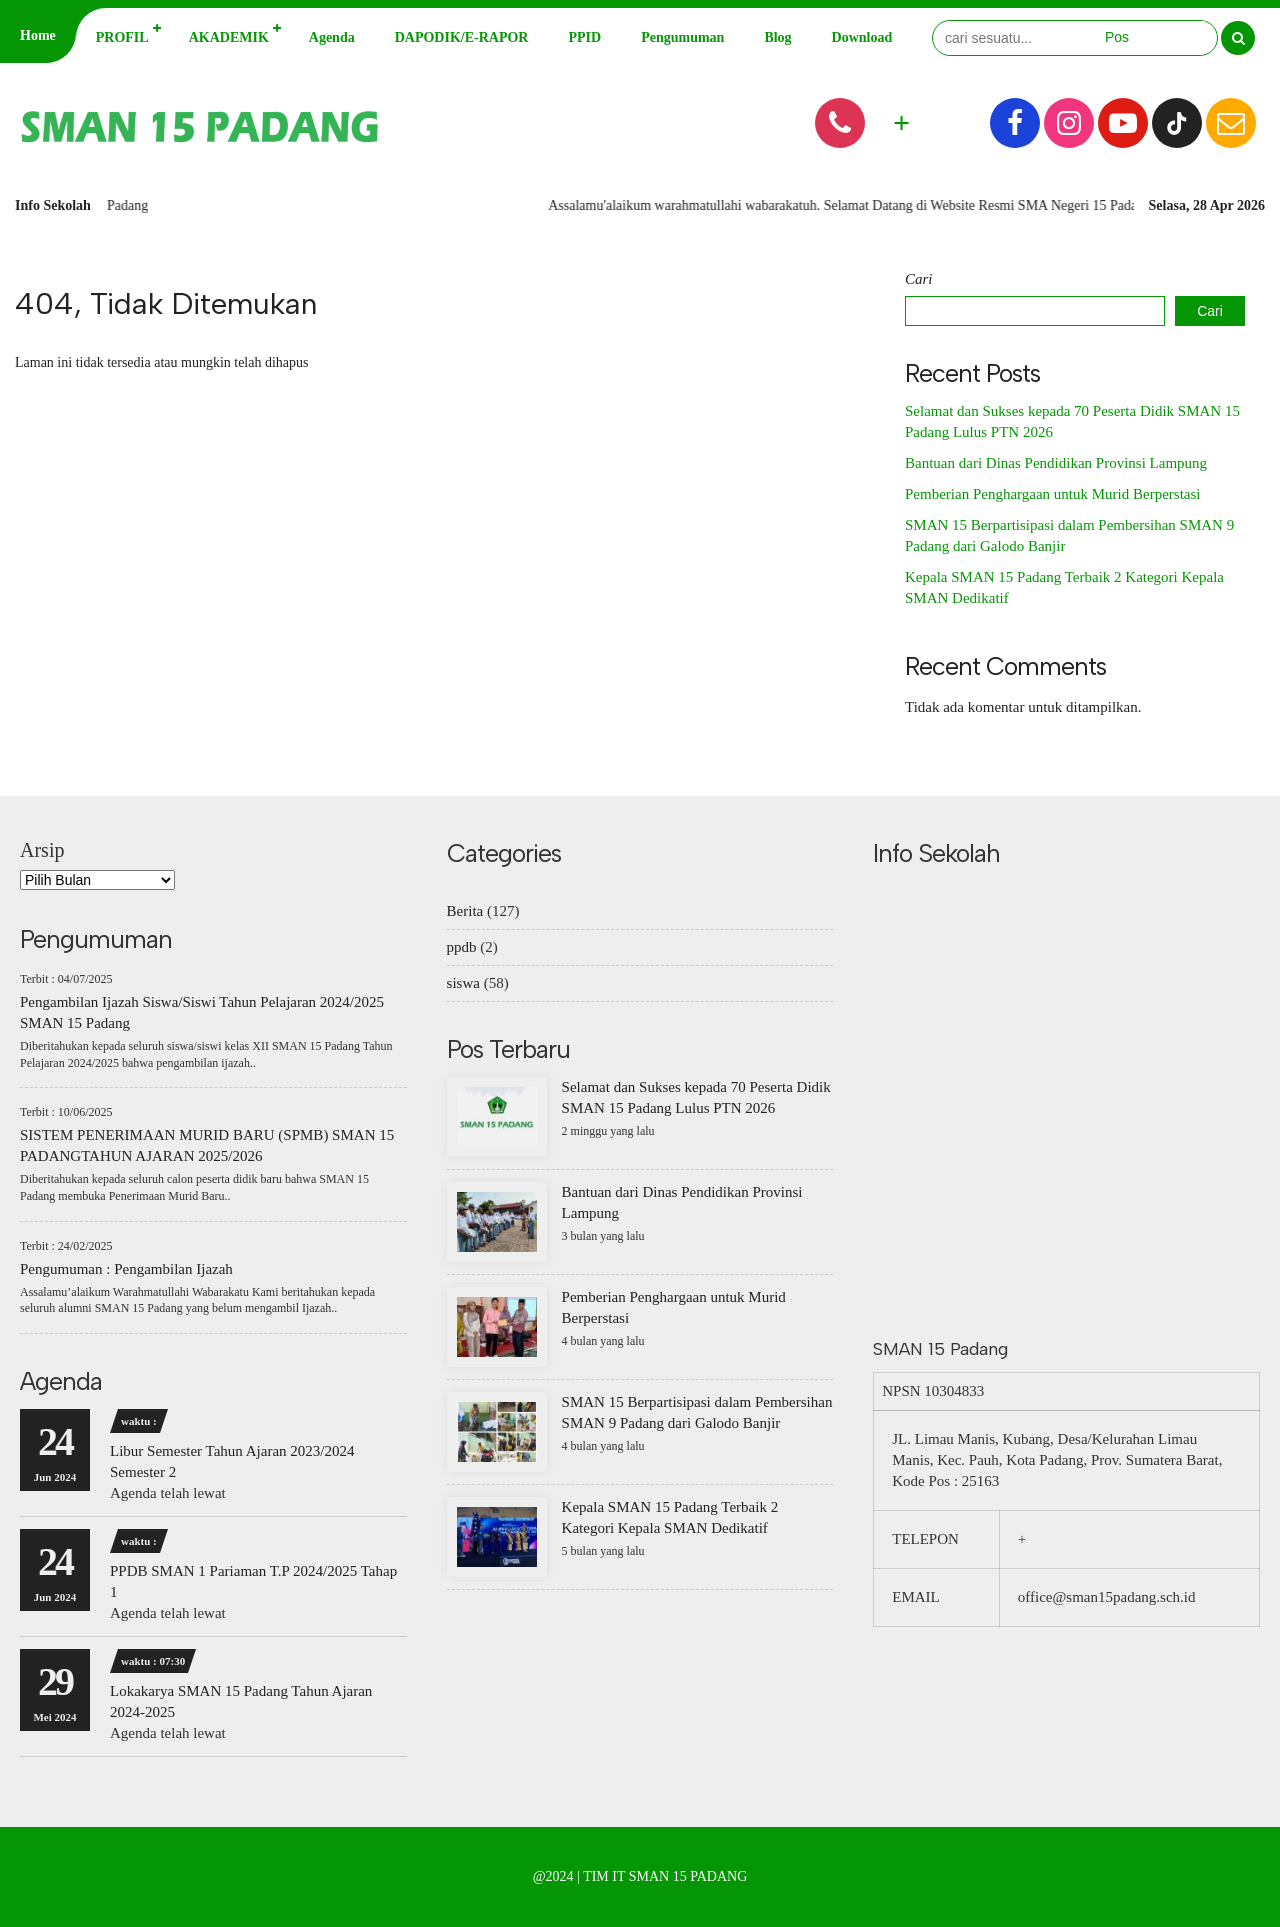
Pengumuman (682, 37)
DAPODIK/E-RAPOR (462, 37)
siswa (463, 983)
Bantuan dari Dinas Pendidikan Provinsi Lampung (1056, 463)
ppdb (462, 947)
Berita (465, 911)
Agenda (332, 37)
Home (38, 35)
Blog (777, 37)
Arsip (42, 850)
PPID (584, 37)
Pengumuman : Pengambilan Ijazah (126, 1269)
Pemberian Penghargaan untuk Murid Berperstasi (1053, 494)
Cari (919, 279)
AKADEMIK (229, 37)
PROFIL (122, 37)
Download (862, 37)
